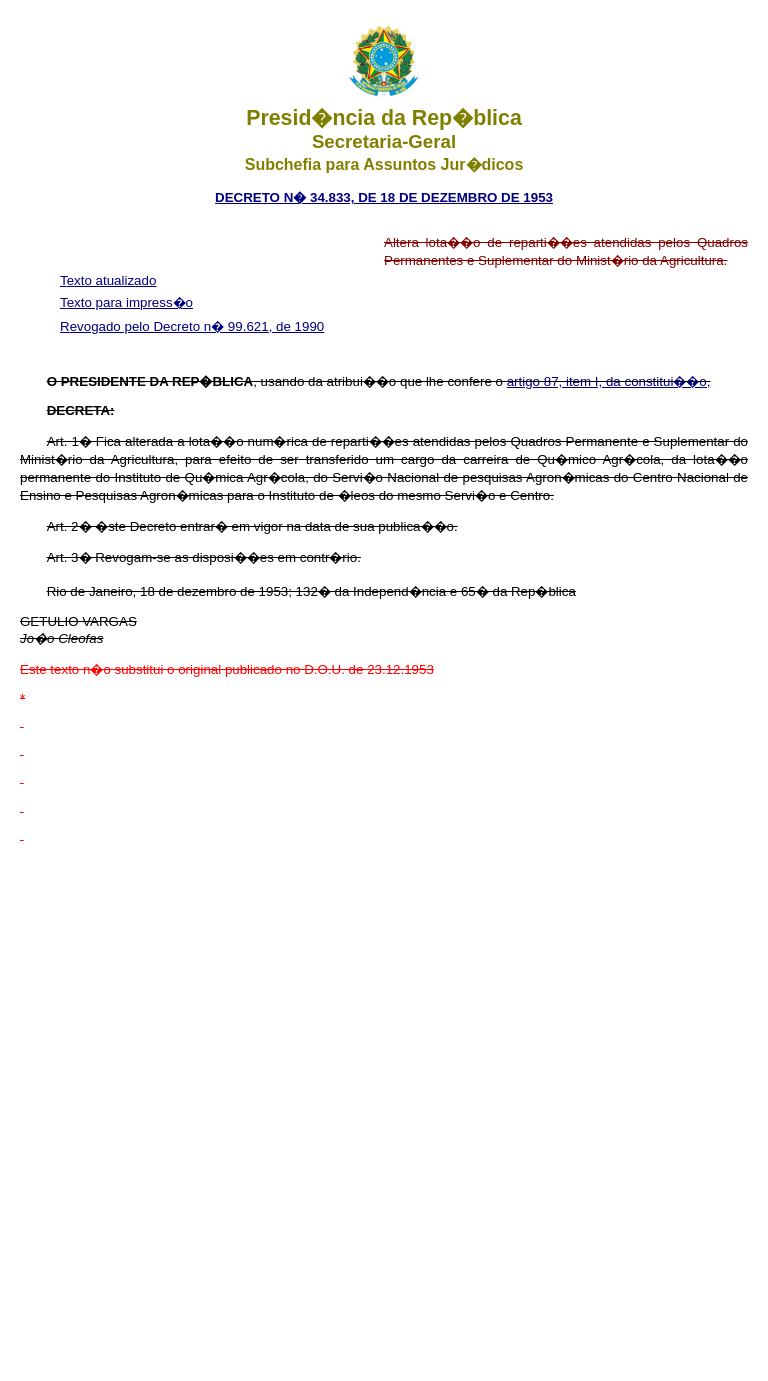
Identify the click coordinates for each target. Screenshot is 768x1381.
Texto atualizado (108, 280)
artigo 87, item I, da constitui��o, (609, 381)
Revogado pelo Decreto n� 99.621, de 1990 (192, 326)
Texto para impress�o (126, 302)
